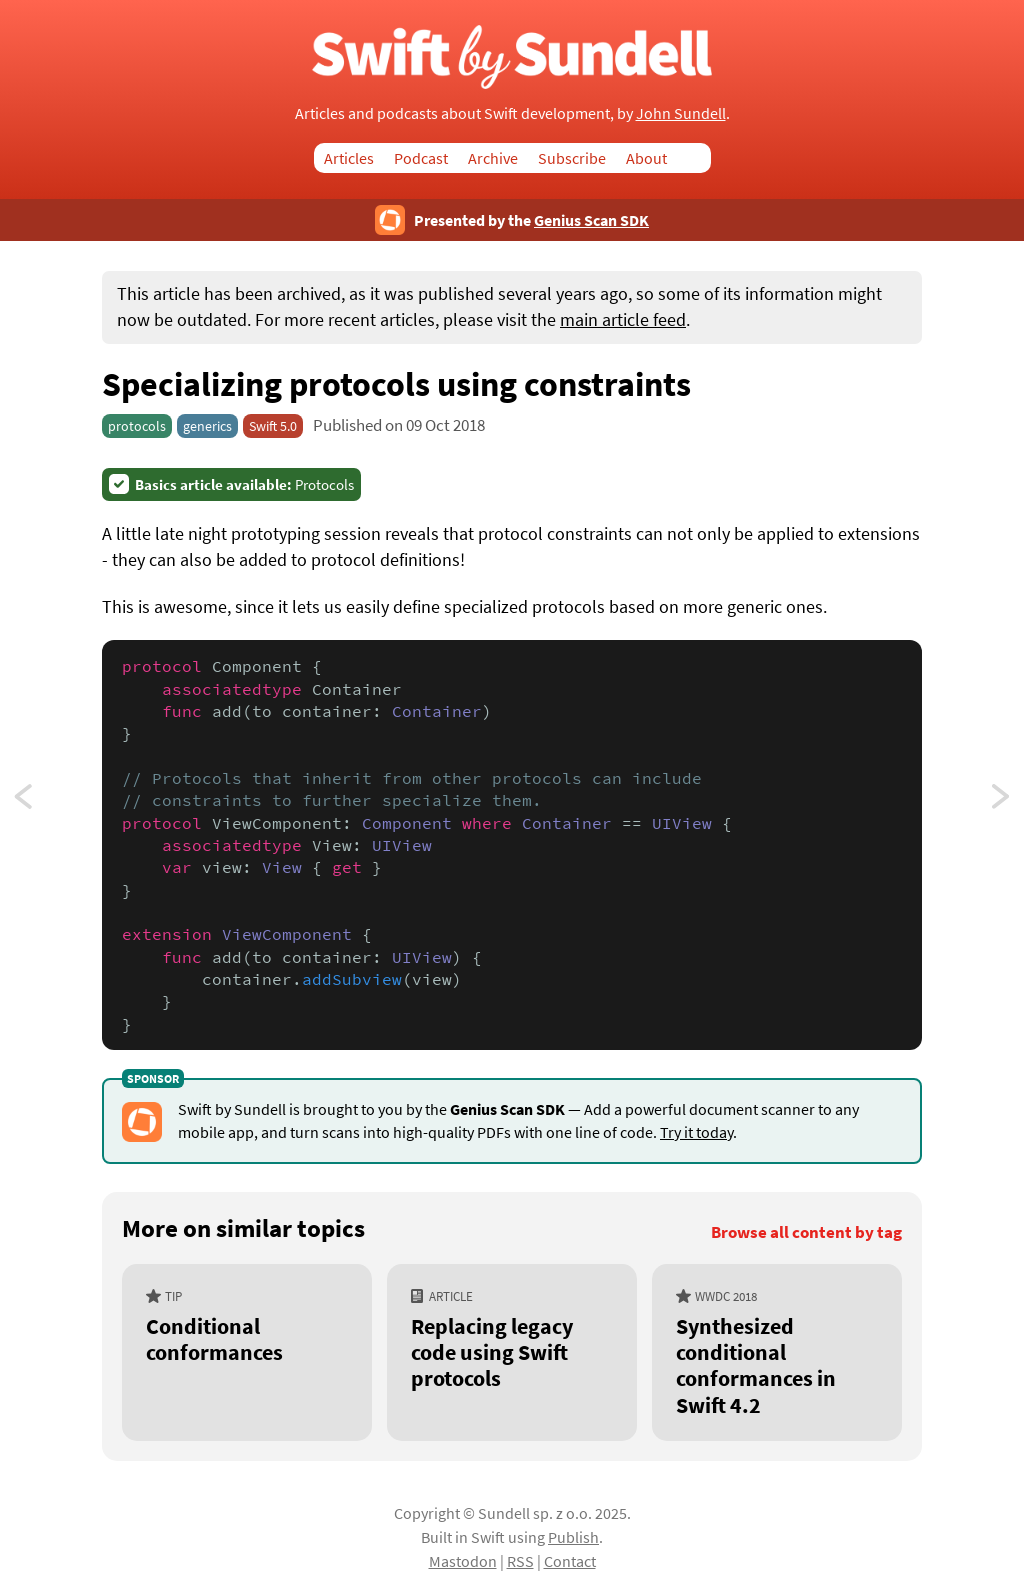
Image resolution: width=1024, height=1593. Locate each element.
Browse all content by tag (806, 1232)
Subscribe (572, 158)
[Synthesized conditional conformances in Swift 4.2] (777, 1352)
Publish (573, 1537)
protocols (137, 426)
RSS (520, 1561)
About (646, 158)
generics (207, 426)
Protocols (244, 484)
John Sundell (681, 113)
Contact (570, 1561)
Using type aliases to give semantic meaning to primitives (42, 802)
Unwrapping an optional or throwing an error (1002, 802)
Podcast (421, 158)
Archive (493, 158)
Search (699, 158)
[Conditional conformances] (247, 1352)
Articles (349, 158)
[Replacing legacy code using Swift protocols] (512, 1352)
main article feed (623, 320)
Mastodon (463, 1561)
